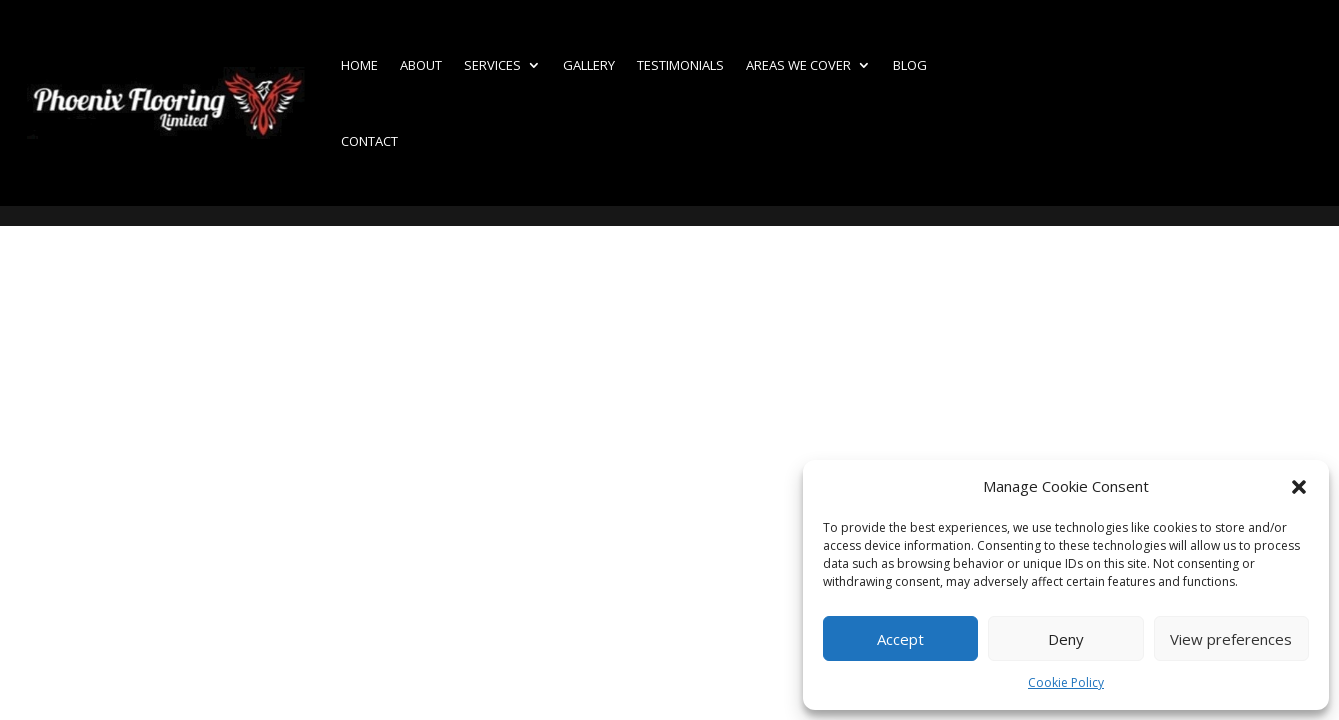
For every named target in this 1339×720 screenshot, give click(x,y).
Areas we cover (798, 65)
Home (359, 65)
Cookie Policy (1066, 682)
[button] (1299, 487)
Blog (910, 65)
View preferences (1231, 639)
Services (492, 65)
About (421, 65)
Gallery (589, 65)
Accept (900, 639)
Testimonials (680, 65)
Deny (1066, 639)
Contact (369, 141)
